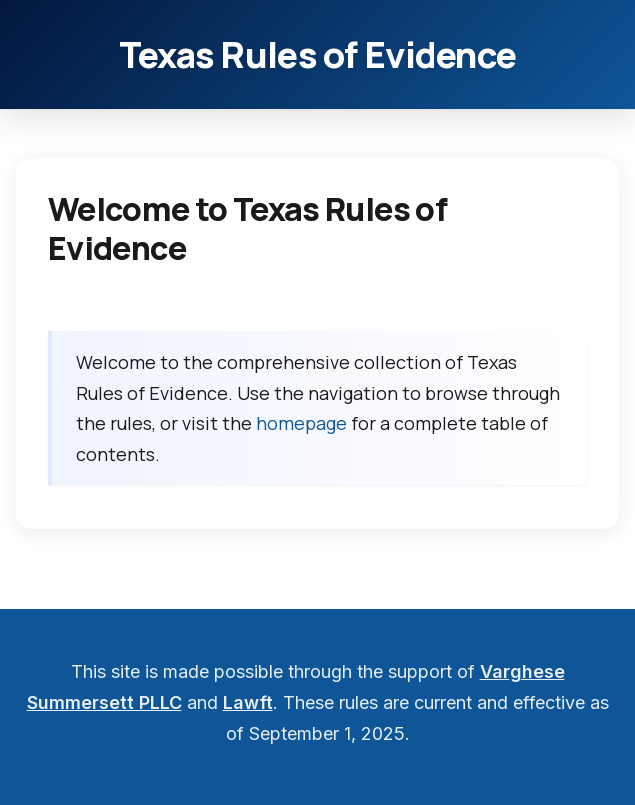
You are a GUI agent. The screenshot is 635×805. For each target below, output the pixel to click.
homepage (301, 423)
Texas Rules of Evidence (317, 54)
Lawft (248, 702)
